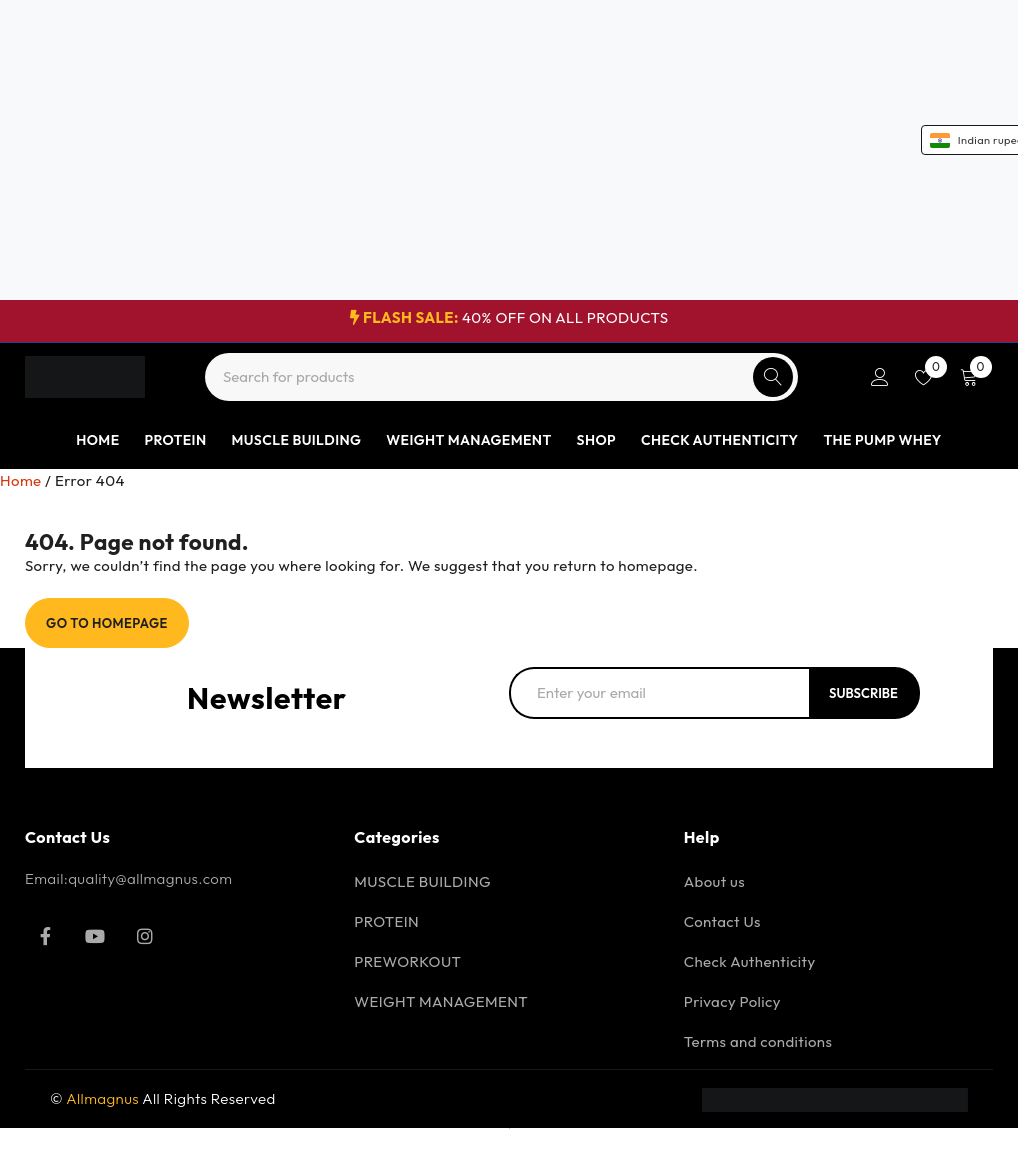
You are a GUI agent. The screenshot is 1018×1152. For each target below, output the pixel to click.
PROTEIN (386, 921)
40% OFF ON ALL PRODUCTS (509, 317)
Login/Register (880, 377)
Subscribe (863, 693)
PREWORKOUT (407, 961)
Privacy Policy (732, 1001)
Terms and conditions (758, 1041)
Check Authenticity (750, 961)
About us (714, 881)
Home (21, 480)
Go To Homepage (107, 623)
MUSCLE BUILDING (422, 881)
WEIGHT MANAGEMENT (441, 1001)
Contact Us (722, 921)
